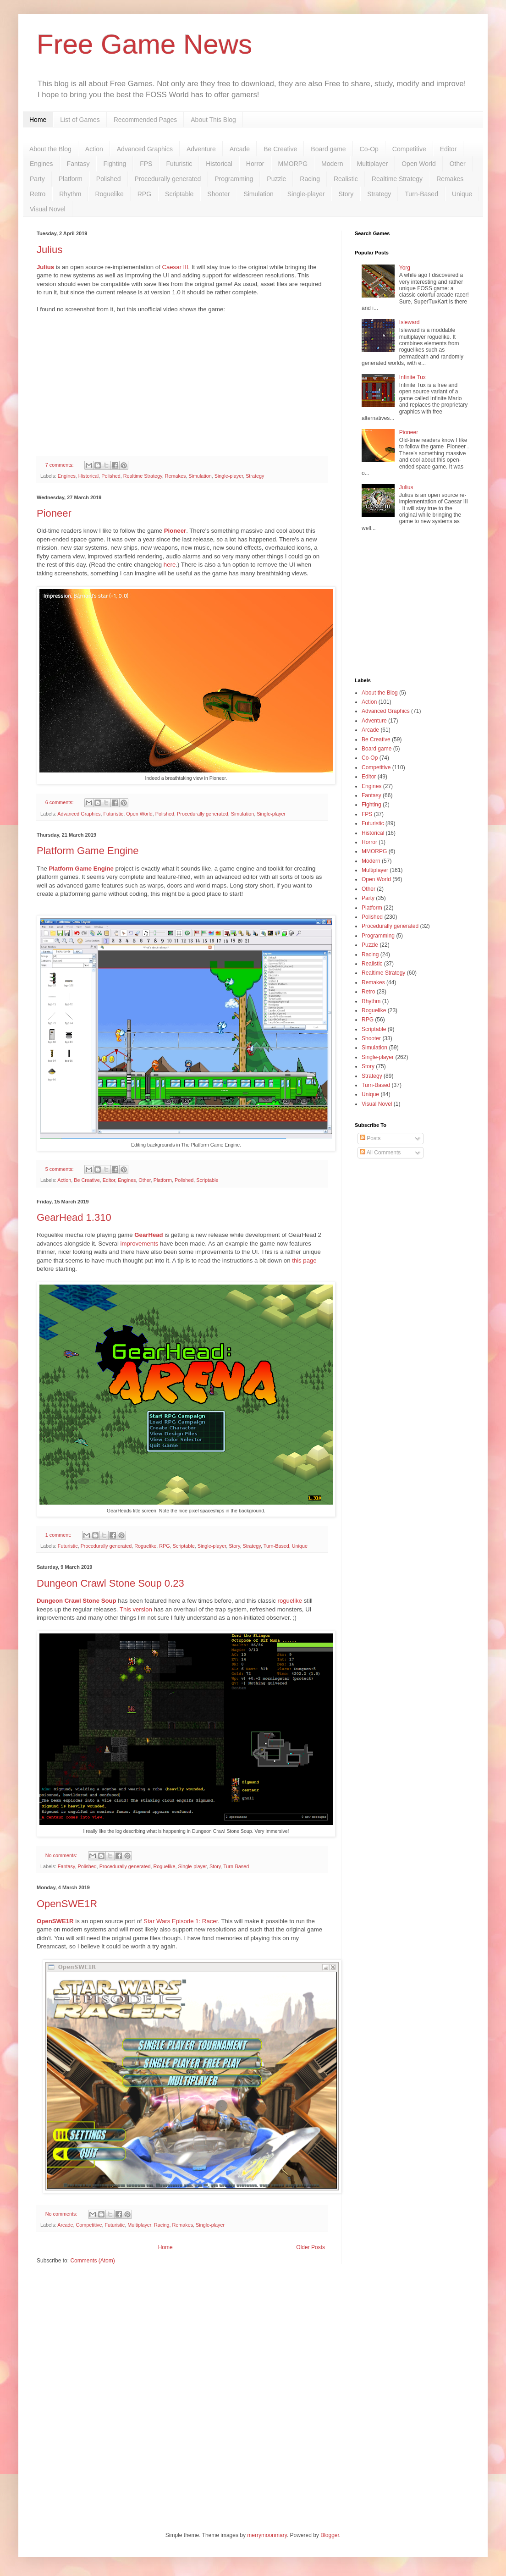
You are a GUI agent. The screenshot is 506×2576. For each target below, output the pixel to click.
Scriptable (179, 194)
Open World (418, 163)
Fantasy (78, 163)
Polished (108, 178)
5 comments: (60, 1169)
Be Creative (280, 149)
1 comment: (58, 1535)
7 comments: (60, 465)
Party (37, 178)
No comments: (62, 1855)
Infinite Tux (412, 377)
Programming (233, 178)
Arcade (240, 149)
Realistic (346, 178)
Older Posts (310, 2247)
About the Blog (50, 149)
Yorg (404, 268)
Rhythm (70, 194)
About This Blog (213, 119)
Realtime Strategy (397, 178)
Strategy (379, 194)
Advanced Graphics (145, 149)
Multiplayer (372, 163)
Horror (255, 163)
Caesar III (175, 267)
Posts (370, 1138)
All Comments (380, 1152)
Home (37, 119)
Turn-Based (421, 194)
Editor (448, 149)
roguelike (290, 1600)
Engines (41, 163)
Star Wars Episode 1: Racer (180, 1921)
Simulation (258, 194)
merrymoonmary (266, 2535)
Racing (310, 178)
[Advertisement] (412, 606)
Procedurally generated (168, 178)
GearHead (148, 1234)
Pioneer (54, 513)
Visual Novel (48, 209)
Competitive (409, 149)
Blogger (329, 2535)
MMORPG (293, 163)
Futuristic (179, 163)
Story (345, 194)
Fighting (114, 163)
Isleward (409, 322)
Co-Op (369, 149)
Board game (328, 149)
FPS (146, 163)
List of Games (79, 119)
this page (304, 1260)
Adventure (201, 149)
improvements (140, 1243)
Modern (332, 163)
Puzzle (276, 178)
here (170, 564)
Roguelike (109, 194)
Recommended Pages (145, 119)
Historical (219, 163)
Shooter (218, 194)
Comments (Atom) (92, 2260)
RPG (144, 194)
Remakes (449, 178)
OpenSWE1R (67, 1903)
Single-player (306, 194)
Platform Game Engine (88, 850)
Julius (49, 249)
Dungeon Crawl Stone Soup (76, 1600)
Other (458, 163)
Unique (462, 194)
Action (94, 149)
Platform (70, 178)
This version (136, 1609)
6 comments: (60, 802)
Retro (37, 194)
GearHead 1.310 (74, 1217)
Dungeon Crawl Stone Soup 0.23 (110, 1583)
